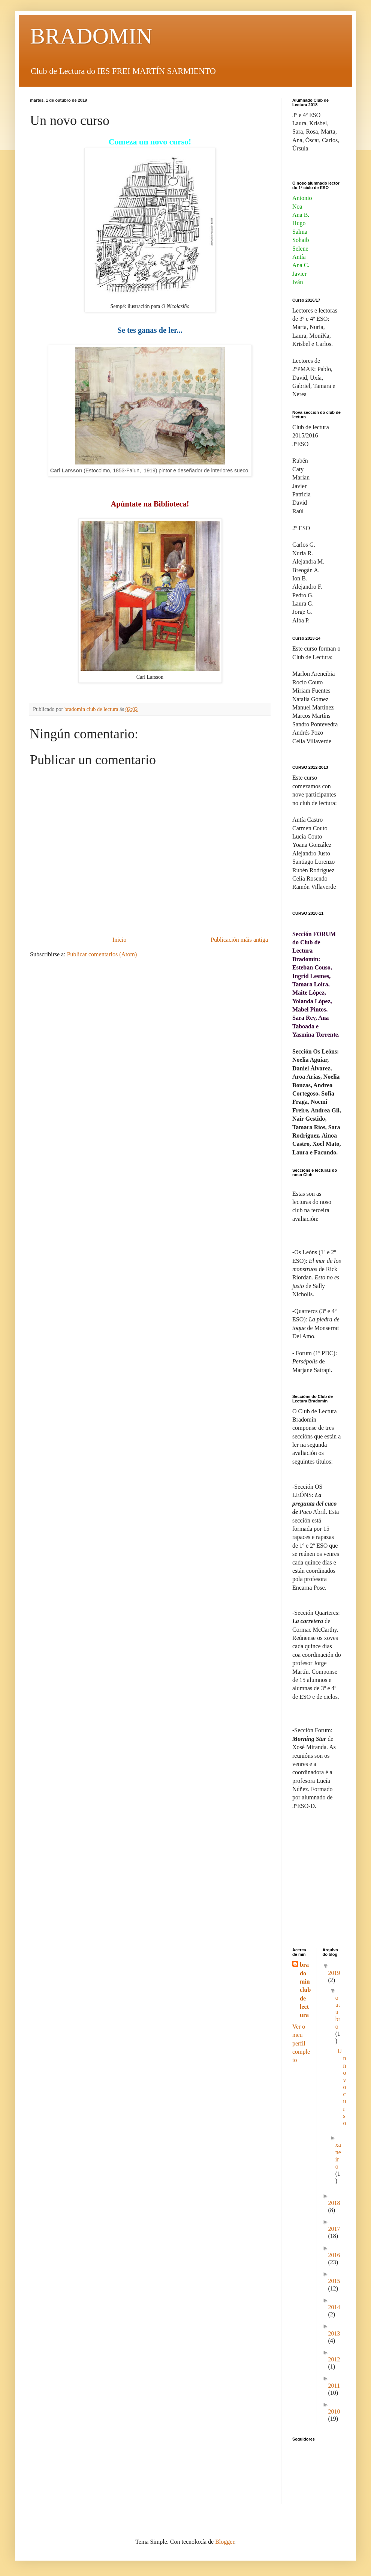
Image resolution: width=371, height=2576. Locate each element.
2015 (334, 2281)
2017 (334, 2229)
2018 (334, 2203)
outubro (337, 2012)
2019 (334, 1973)
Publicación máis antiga (239, 939)
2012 (334, 2359)
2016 (334, 2255)
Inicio (119, 939)
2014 (334, 2307)
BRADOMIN (91, 36)
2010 (334, 2411)
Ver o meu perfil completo (301, 2043)
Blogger (224, 2541)
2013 (334, 2333)
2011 (334, 2385)
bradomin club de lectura (305, 1989)
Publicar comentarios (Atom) (102, 954)
